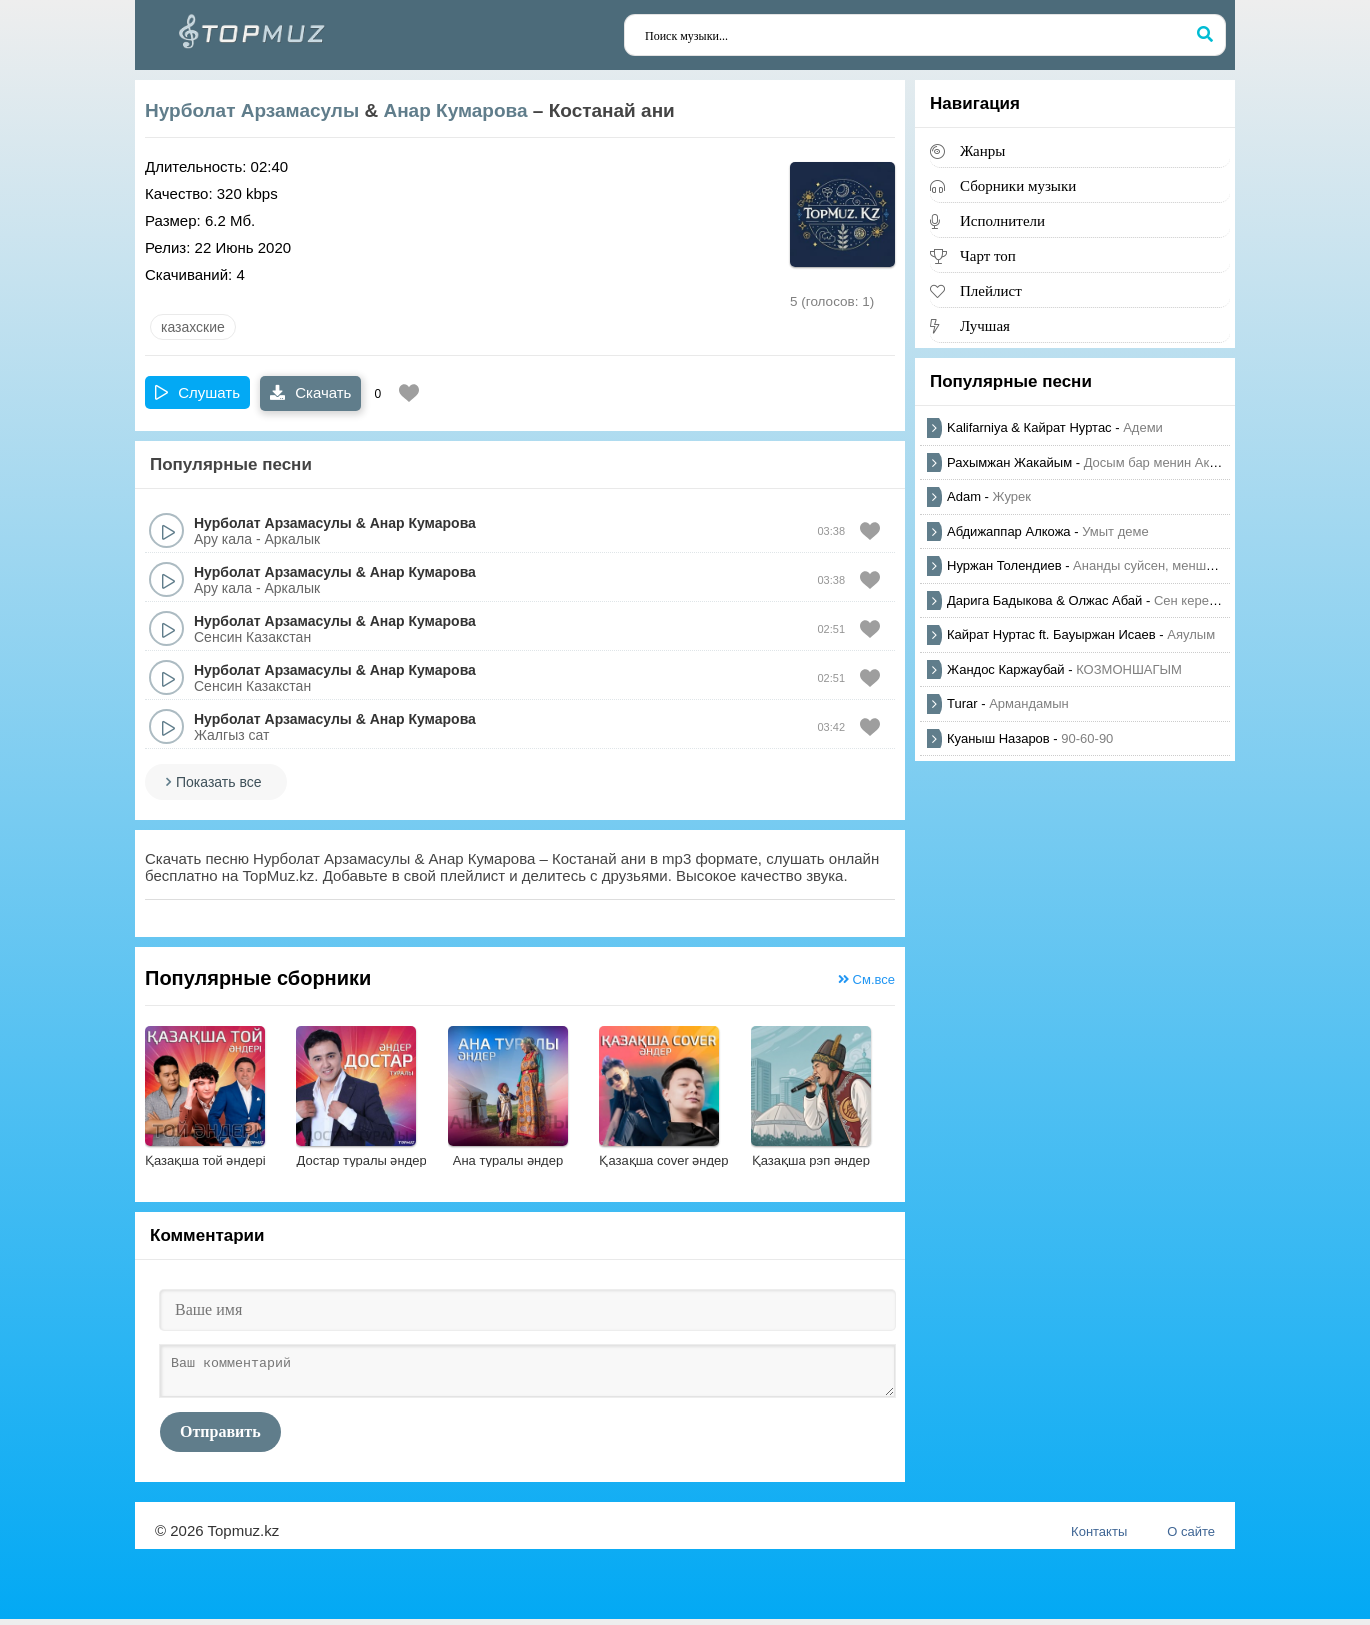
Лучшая (985, 325)
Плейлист (991, 290)
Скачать (310, 392)
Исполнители (1002, 220)
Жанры (982, 150)
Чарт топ (988, 255)
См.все (866, 979)
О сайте (1191, 1537)
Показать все (218, 782)
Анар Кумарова (455, 110)
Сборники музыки (1018, 185)
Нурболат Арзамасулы (252, 110)
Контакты (1099, 1537)
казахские (193, 327)
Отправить (220, 1437)
